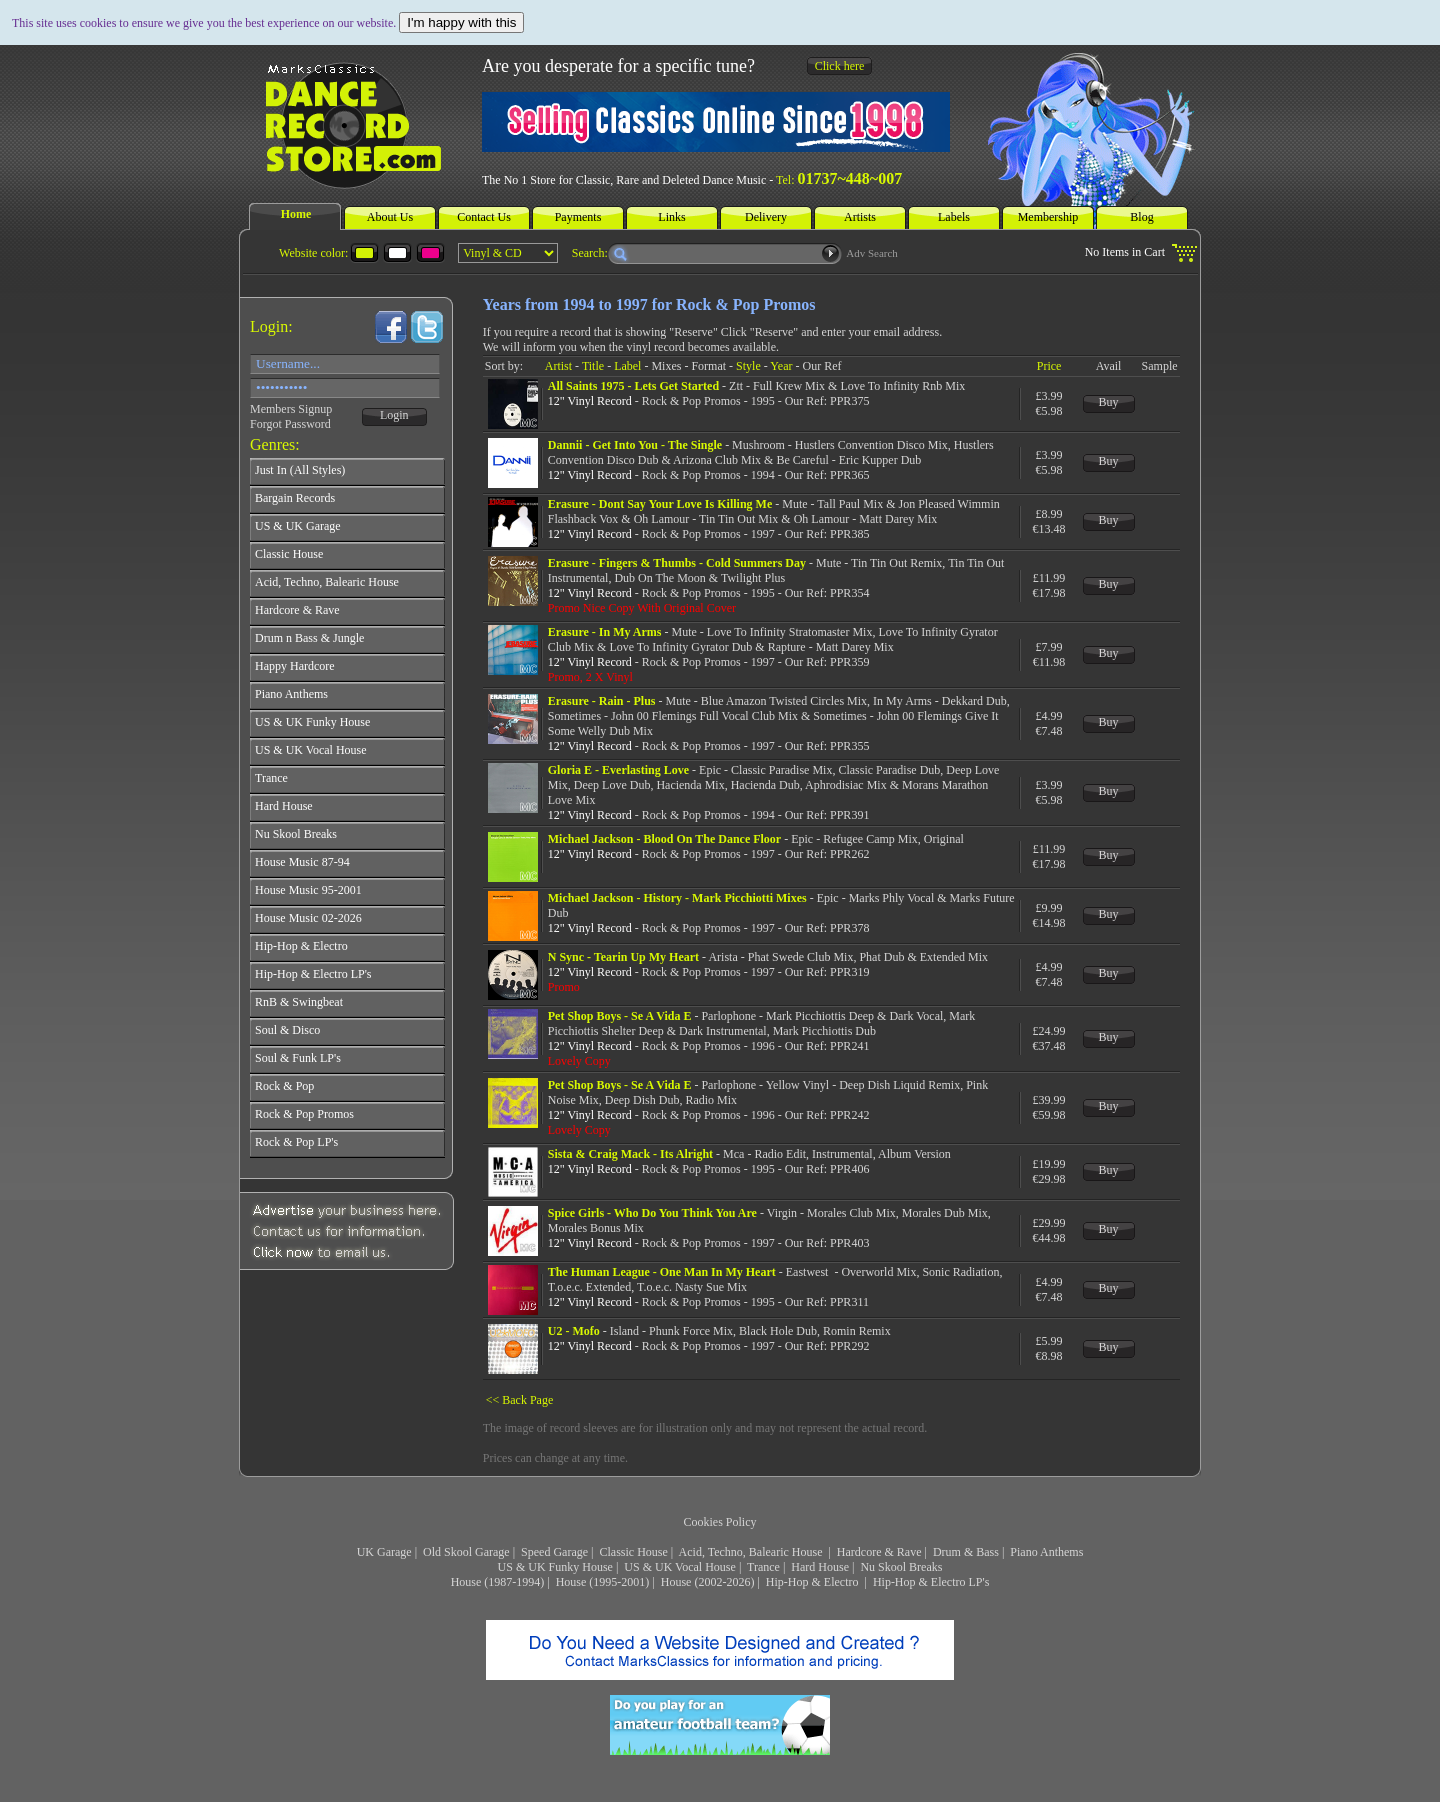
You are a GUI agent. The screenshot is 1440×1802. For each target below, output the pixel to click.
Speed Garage (554, 1552)
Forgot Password (290, 424)
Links (671, 217)
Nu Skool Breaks (901, 1567)
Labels (954, 217)
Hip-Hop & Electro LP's (931, 1582)
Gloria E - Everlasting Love (618, 770)
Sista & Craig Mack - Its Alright (630, 1154)
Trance (763, 1567)
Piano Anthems (1046, 1552)
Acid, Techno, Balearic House (752, 1552)
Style (748, 366)
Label (627, 366)
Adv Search (872, 253)
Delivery (766, 217)
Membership (1048, 217)
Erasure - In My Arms (605, 632)
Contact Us (484, 217)
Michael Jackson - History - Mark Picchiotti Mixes (677, 898)
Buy (1109, 402)
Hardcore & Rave (879, 1552)
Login (394, 415)
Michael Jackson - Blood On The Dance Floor (664, 839)
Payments (578, 217)
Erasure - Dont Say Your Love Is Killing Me (660, 504)
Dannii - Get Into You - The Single (635, 445)
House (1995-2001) (603, 1582)
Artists (860, 217)
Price (1049, 366)
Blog (1141, 217)
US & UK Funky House (555, 1567)
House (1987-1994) (498, 1582)
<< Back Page (520, 1400)
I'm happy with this (461, 22)
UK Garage (384, 1552)
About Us (390, 217)
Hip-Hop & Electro (814, 1582)
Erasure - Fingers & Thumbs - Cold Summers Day (677, 563)
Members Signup (291, 409)
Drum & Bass (966, 1552)
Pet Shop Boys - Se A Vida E (620, 1016)
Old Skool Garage (466, 1552)
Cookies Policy (719, 1522)
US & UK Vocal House (680, 1567)
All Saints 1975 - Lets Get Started (633, 386)
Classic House (633, 1552)
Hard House (820, 1567)
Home (296, 214)
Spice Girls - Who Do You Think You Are (652, 1213)
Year (781, 366)
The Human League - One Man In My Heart (662, 1272)
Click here (840, 66)
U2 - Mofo (574, 1331)
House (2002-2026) (708, 1582)
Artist (558, 366)
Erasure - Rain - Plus (602, 701)
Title (593, 366)
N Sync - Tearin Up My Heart (623, 957)
